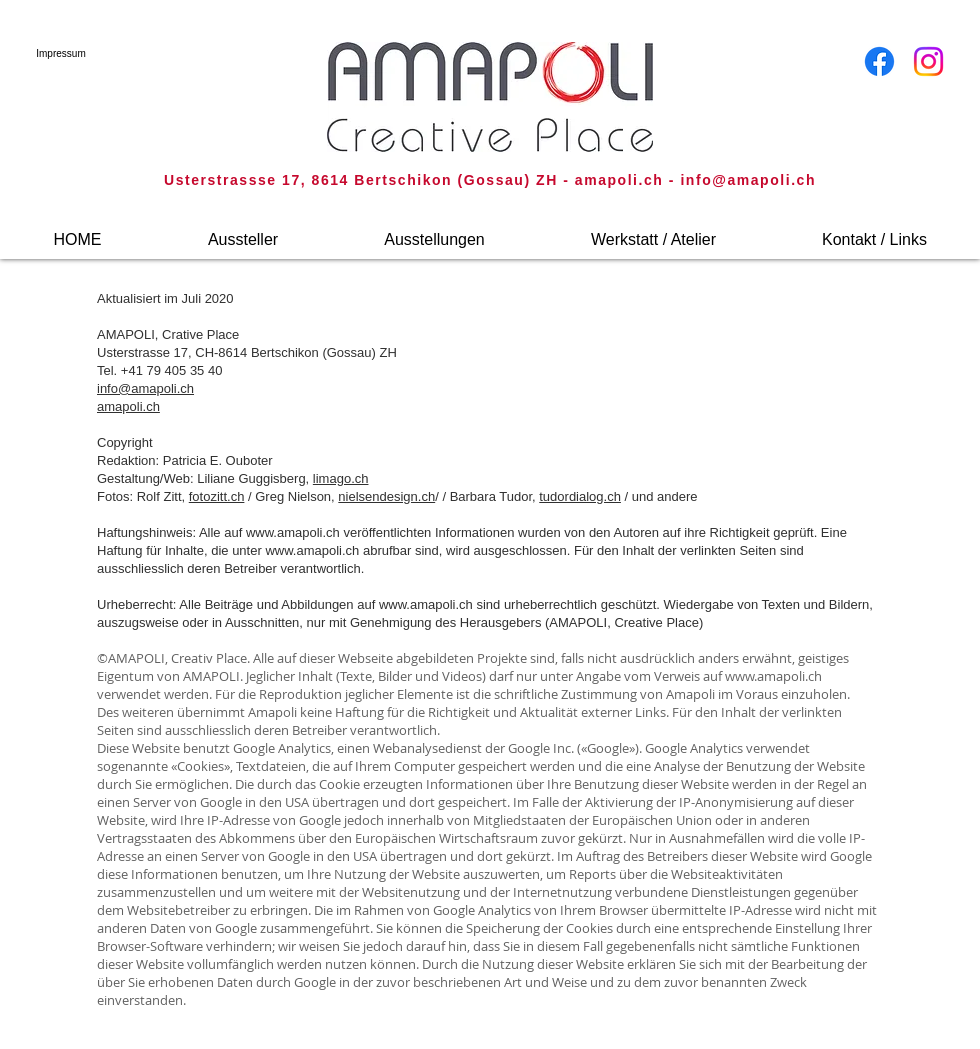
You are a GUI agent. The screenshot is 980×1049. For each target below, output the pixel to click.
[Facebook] (879, 61)
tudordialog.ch (580, 496)
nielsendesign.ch (386, 496)
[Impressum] (61, 53)
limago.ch (341, 478)
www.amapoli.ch (293, 532)
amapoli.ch (128, 406)
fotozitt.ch (217, 496)
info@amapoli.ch (748, 180)
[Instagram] (928, 61)
